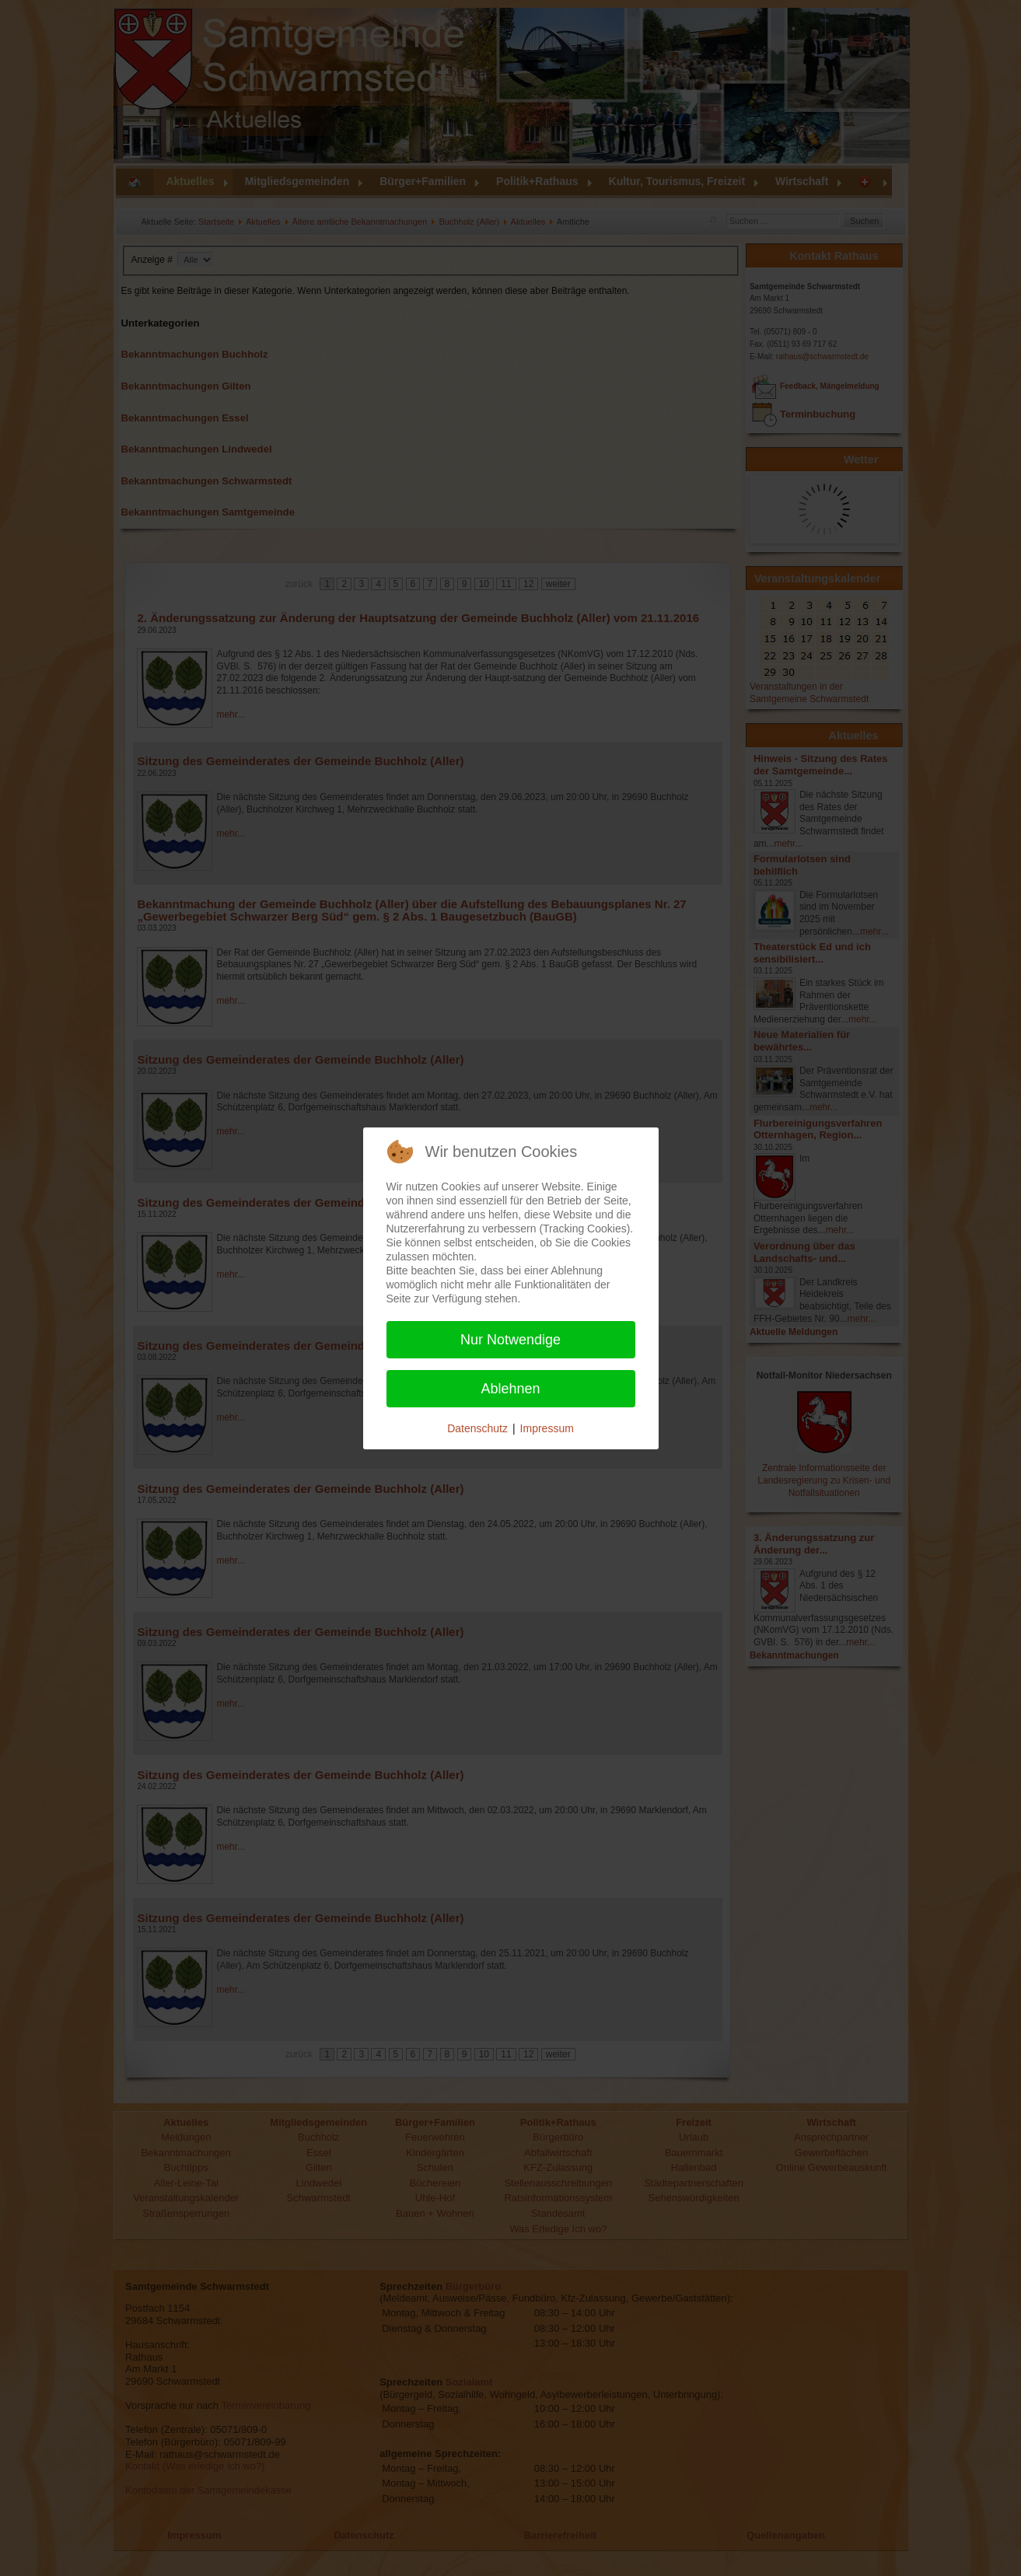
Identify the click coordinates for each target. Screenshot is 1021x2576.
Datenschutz (477, 1428)
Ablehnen (510, 1388)
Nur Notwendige (510, 1339)
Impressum (547, 1428)
